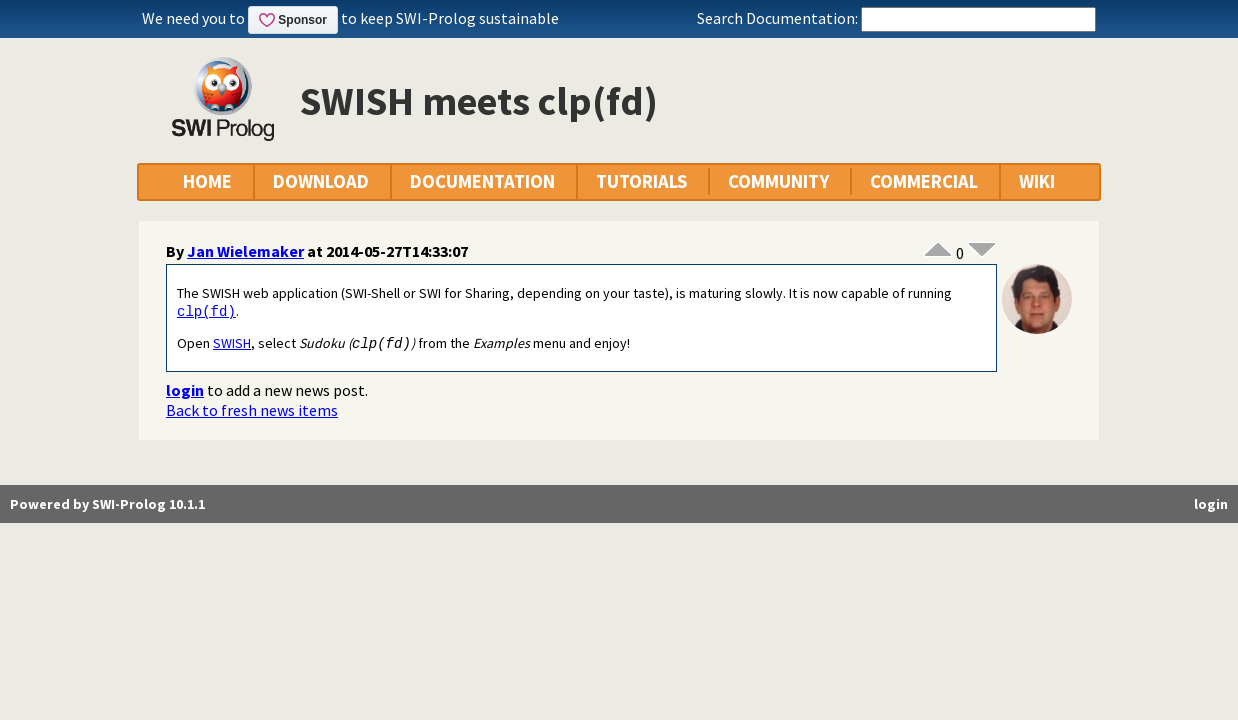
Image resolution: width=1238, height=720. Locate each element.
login (185, 392)
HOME (207, 181)
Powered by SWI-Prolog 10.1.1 (107, 506)
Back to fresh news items (252, 412)
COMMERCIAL (924, 181)
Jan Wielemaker (245, 251)
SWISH (232, 345)
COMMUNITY (778, 181)
